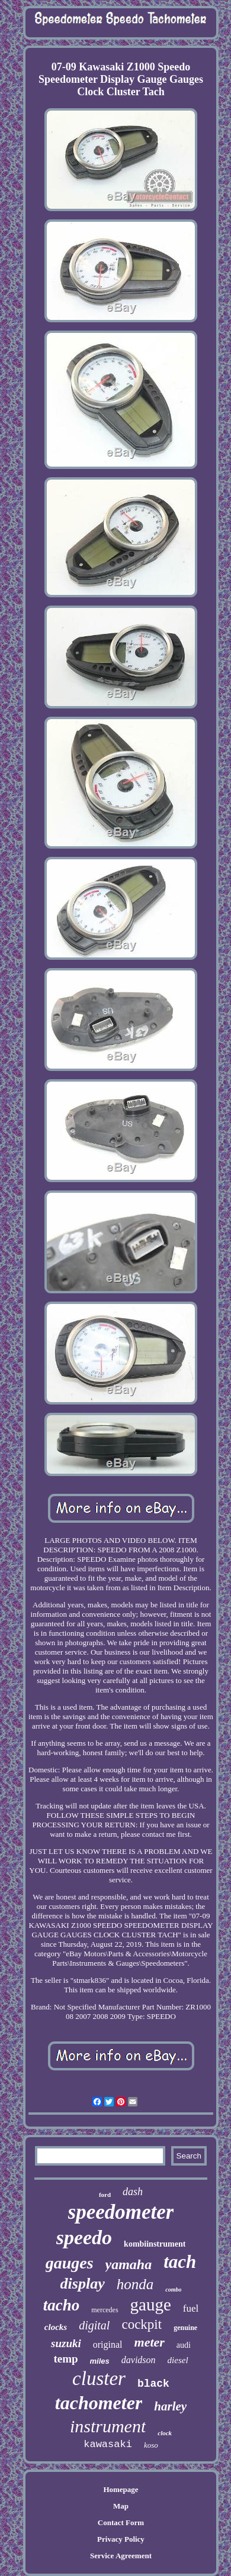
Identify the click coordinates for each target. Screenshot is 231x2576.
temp (65, 2358)
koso (151, 2445)
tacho (61, 2305)
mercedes (104, 2310)
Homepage (120, 2489)
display (82, 2283)
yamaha (128, 2264)
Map (121, 2505)
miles (100, 2361)
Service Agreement (121, 2555)
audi (184, 2345)
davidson (138, 2360)
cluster (99, 2378)
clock (165, 2432)
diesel (178, 2360)
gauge (150, 2304)
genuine (185, 2327)
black (153, 2384)
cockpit (141, 2324)
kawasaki (108, 2444)
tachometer (99, 2402)
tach (179, 2261)
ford (105, 2194)
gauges (70, 2263)
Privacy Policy (121, 2539)
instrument (108, 2426)
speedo (84, 2237)
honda (135, 2284)
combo (173, 2289)
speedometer (121, 2212)
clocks (55, 2327)
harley (170, 2406)
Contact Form (121, 2522)
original (108, 2344)
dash (133, 2192)
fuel (190, 2308)
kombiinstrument (154, 2244)
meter (149, 2342)
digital (94, 2325)
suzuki (66, 2343)
